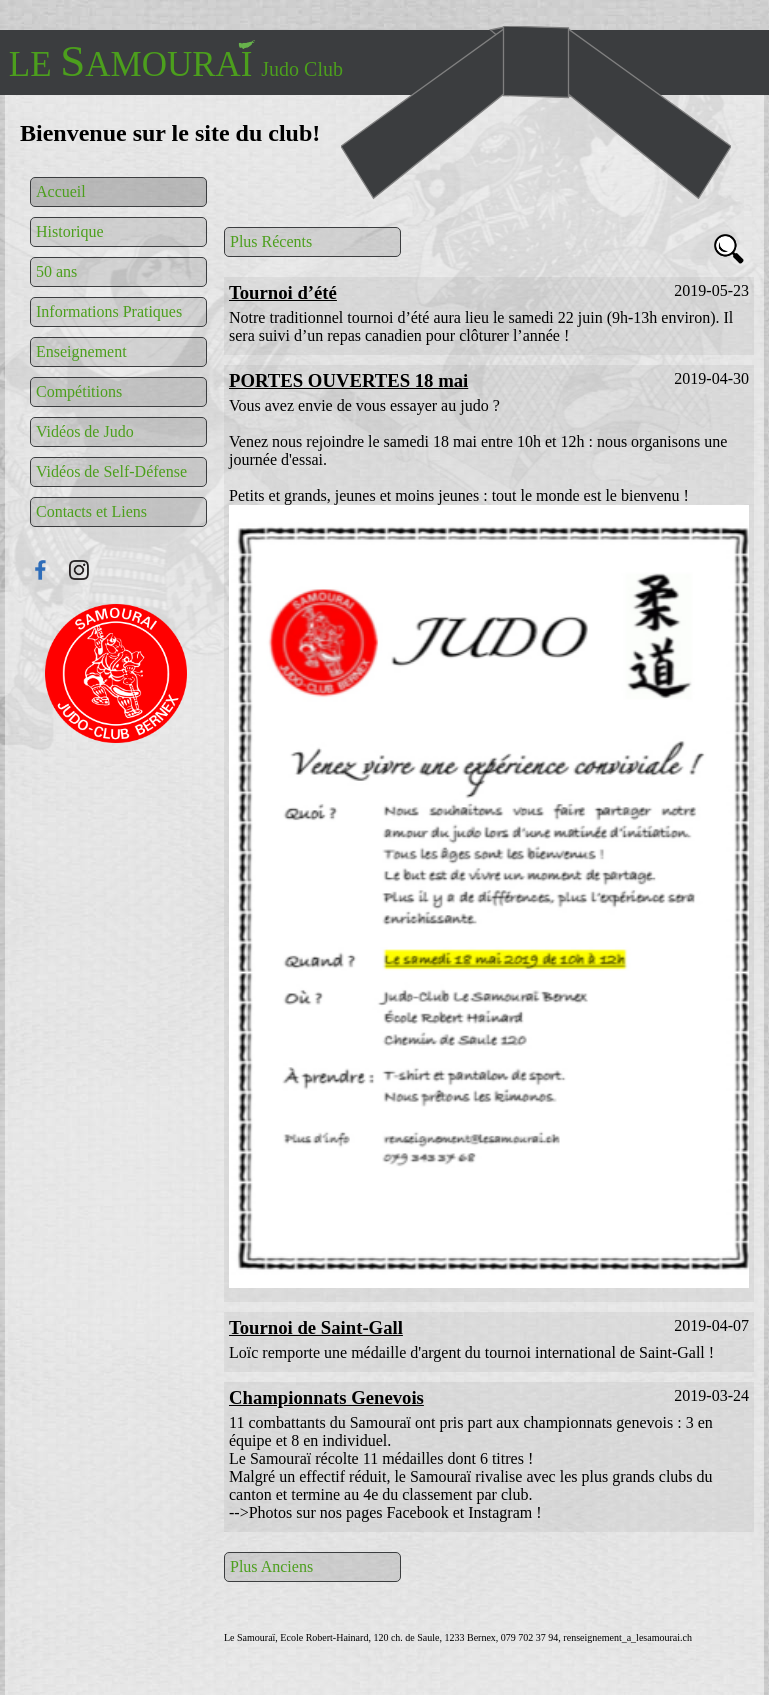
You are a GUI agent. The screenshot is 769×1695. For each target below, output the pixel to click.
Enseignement (81, 351)
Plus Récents (271, 241)
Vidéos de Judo (85, 431)
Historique (70, 231)
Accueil (61, 191)
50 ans (56, 271)
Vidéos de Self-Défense (111, 471)
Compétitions (79, 391)
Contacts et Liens (91, 511)
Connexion (116, 673)
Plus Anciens (271, 1566)
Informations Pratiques (109, 311)
